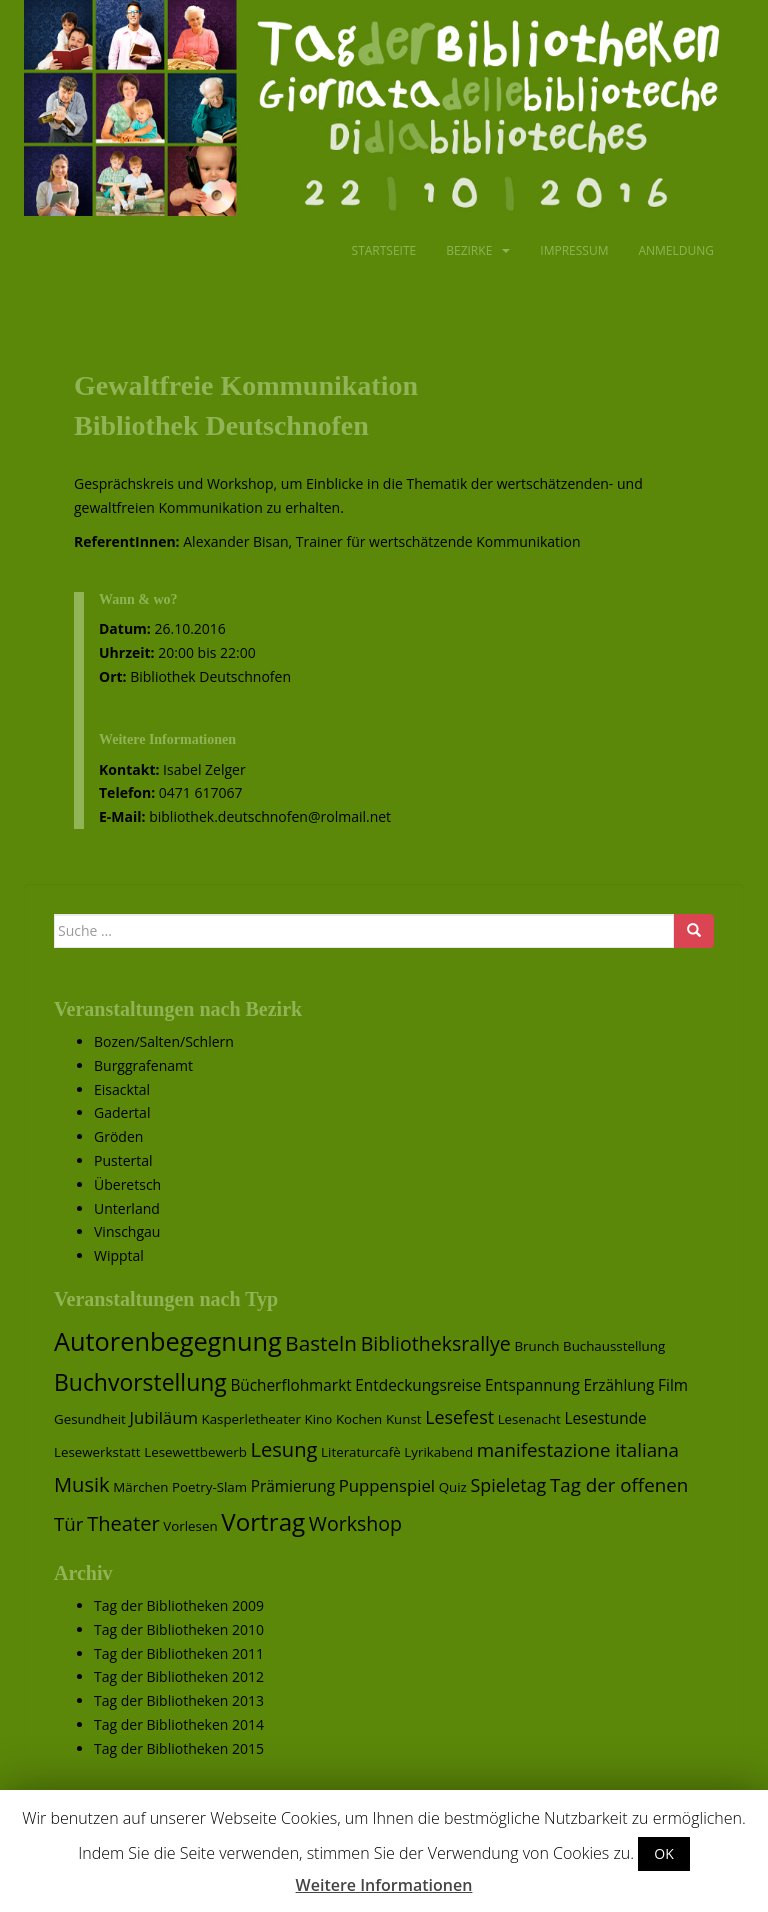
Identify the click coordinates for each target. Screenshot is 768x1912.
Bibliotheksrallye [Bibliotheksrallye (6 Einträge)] (436, 1343)
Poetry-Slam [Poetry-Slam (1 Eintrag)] (209, 1487)
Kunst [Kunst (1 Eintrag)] (404, 1419)
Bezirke (469, 250)
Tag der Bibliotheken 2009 (179, 1605)
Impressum (574, 250)
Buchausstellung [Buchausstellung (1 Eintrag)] (614, 1346)
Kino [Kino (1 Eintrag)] (319, 1419)
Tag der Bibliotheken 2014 (179, 1724)
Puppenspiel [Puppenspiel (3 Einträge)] (387, 1485)
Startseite (384, 250)
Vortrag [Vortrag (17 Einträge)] (263, 1521)
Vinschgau (127, 1231)
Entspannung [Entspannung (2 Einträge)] (532, 1385)
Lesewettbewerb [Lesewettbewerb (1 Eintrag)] (195, 1452)
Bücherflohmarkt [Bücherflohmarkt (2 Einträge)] (290, 1385)
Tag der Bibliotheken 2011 (179, 1653)
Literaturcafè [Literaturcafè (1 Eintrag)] (361, 1452)
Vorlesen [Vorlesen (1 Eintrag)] (190, 1526)
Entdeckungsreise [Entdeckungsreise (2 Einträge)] (418, 1385)
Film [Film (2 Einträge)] (673, 1385)
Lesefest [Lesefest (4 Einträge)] (459, 1417)
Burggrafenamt (143, 1065)
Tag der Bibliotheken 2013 (179, 1700)
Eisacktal (122, 1089)
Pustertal (123, 1160)
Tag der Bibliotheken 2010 (179, 1629)
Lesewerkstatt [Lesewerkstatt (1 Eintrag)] (97, 1452)
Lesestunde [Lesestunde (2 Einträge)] (605, 1418)
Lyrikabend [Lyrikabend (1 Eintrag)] (438, 1452)
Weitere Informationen (384, 1885)
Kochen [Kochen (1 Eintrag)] (359, 1419)
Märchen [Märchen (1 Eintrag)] (140, 1487)
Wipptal (119, 1255)
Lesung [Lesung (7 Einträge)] (284, 1449)
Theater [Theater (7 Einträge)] (123, 1523)
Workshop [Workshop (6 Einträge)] (355, 1523)
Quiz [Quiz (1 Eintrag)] (453, 1487)
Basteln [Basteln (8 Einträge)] (321, 1343)
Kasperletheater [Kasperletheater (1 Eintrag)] (251, 1419)
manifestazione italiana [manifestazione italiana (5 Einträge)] (578, 1449)
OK (663, 1853)
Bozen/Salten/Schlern (164, 1041)
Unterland (127, 1208)
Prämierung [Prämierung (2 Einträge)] (293, 1486)
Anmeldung (676, 250)
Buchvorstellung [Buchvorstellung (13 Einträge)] (140, 1382)
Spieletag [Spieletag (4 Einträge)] (509, 1485)
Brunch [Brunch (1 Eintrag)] (536, 1346)
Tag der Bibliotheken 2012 (179, 1676)
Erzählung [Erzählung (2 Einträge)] (618, 1385)
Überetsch (127, 1184)
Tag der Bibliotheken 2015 (179, 1748)
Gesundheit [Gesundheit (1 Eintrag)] (90, 1419)
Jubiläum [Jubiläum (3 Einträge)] (163, 1417)
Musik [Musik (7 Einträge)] (82, 1484)
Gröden (118, 1136)
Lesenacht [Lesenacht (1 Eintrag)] (529, 1419)
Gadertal (122, 1112)
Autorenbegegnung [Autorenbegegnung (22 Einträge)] (168, 1341)
